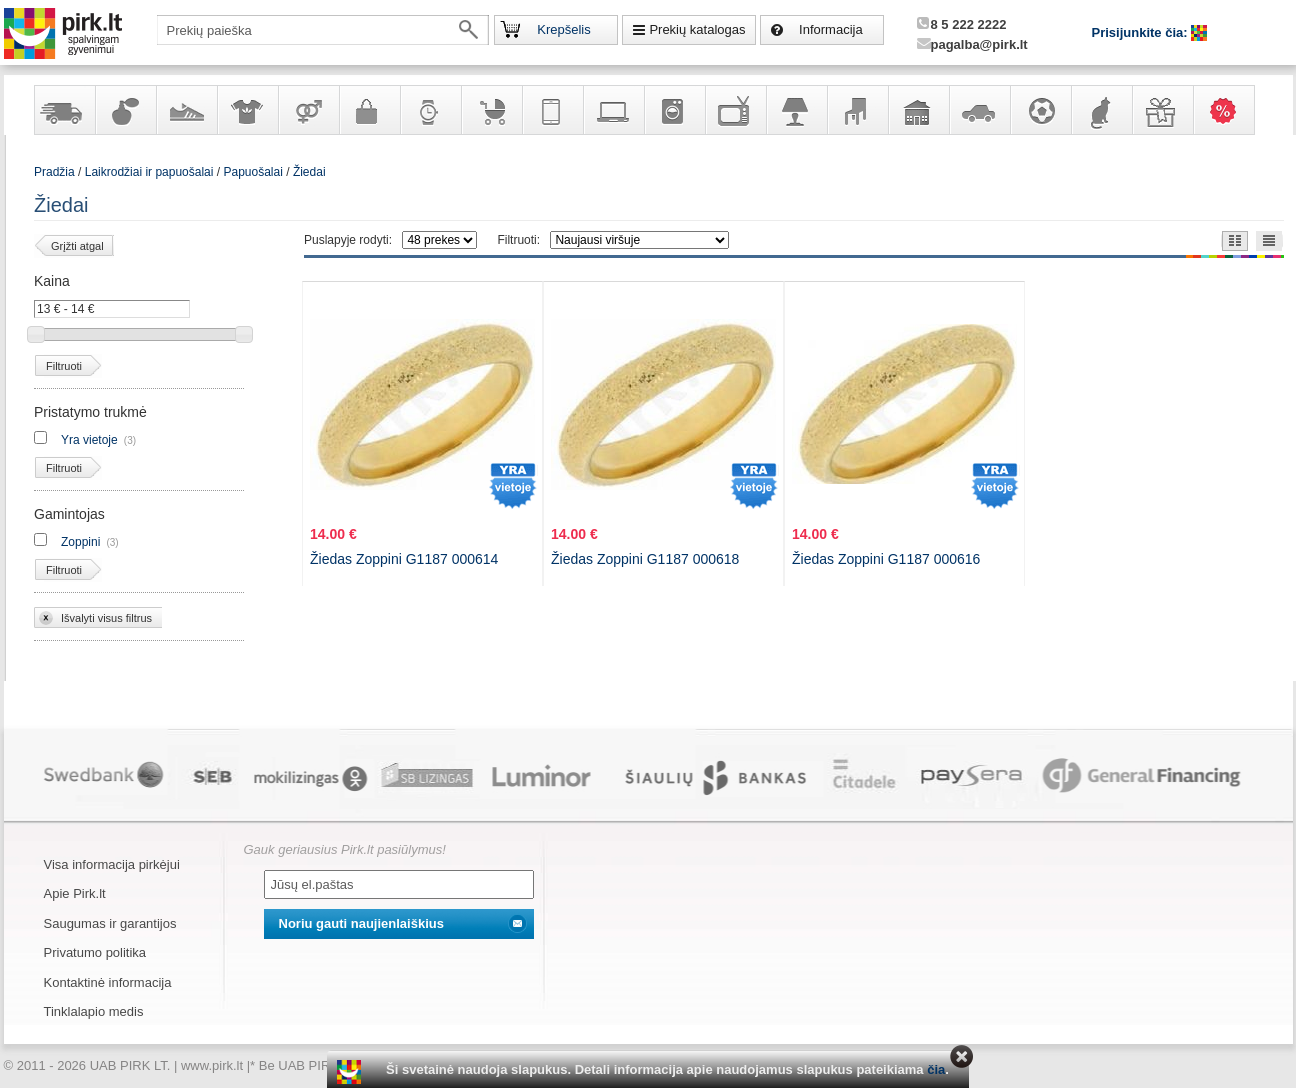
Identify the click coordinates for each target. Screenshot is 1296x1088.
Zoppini (80, 542)
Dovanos (1162, 110)
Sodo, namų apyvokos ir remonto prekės (918, 110)
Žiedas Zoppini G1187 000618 (645, 559)
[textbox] (323, 30)
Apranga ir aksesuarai (247, 110)
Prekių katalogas (697, 29)
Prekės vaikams (491, 110)
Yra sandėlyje (64, 110)
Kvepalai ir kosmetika (125, 110)
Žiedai (309, 172)
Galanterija (369, 110)
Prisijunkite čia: (1142, 32)
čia (936, 1069)
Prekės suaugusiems (308, 110)
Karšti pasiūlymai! (1230, 110)
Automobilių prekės (979, 110)
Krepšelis (563, 29)
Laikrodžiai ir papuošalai (430, 110)
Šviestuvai (796, 110)
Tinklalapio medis (94, 1011)
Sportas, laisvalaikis (1040, 110)
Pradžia (54, 172)
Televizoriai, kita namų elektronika (735, 110)
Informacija (831, 29)
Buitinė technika (674, 110)
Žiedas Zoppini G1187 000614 (404, 559)
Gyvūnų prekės (1101, 110)
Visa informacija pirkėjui (112, 864)
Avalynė (186, 110)
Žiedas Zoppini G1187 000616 (886, 559)
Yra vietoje (89, 440)
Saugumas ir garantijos (110, 923)
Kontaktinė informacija (108, 982)
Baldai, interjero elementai (857, 110)
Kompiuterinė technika (613, 110)
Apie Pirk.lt (75, 893)
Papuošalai (252, 172)
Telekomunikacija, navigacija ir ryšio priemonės (552, 110)
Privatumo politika (95, 952)
